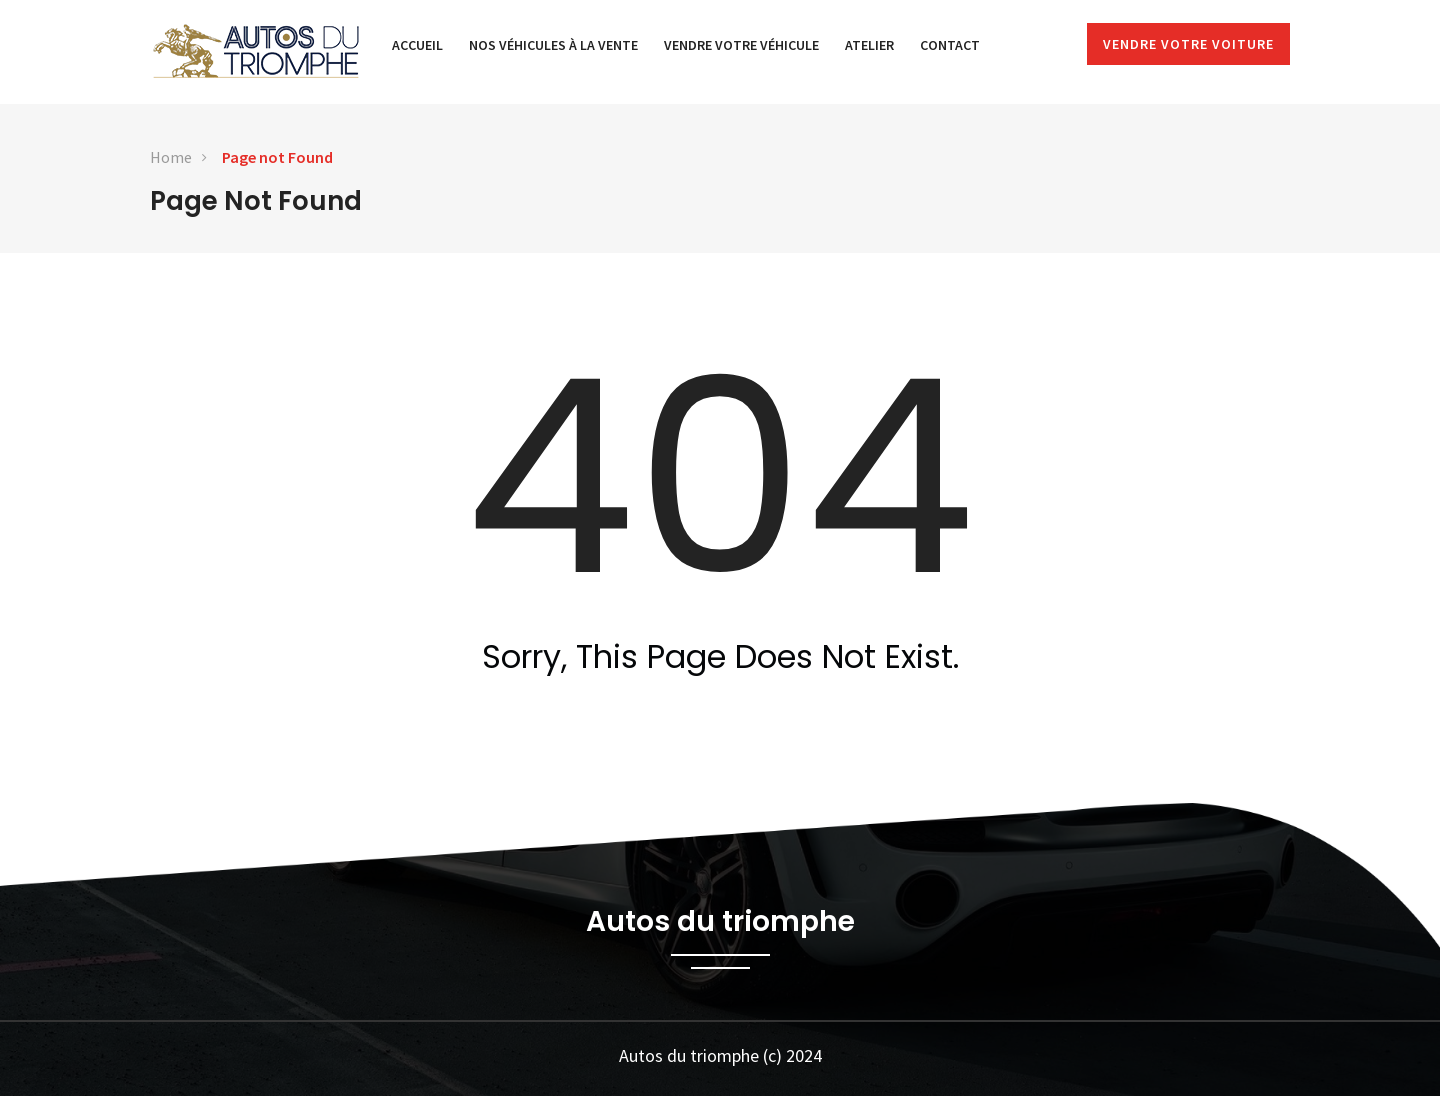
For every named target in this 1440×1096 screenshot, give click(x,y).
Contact (950, 45)
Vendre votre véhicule (741, 45)
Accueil (417, 45)
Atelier (869, 45)
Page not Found (277, 157)
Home (171, 157)
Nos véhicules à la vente (553, 45)
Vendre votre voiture (1188, 44)
